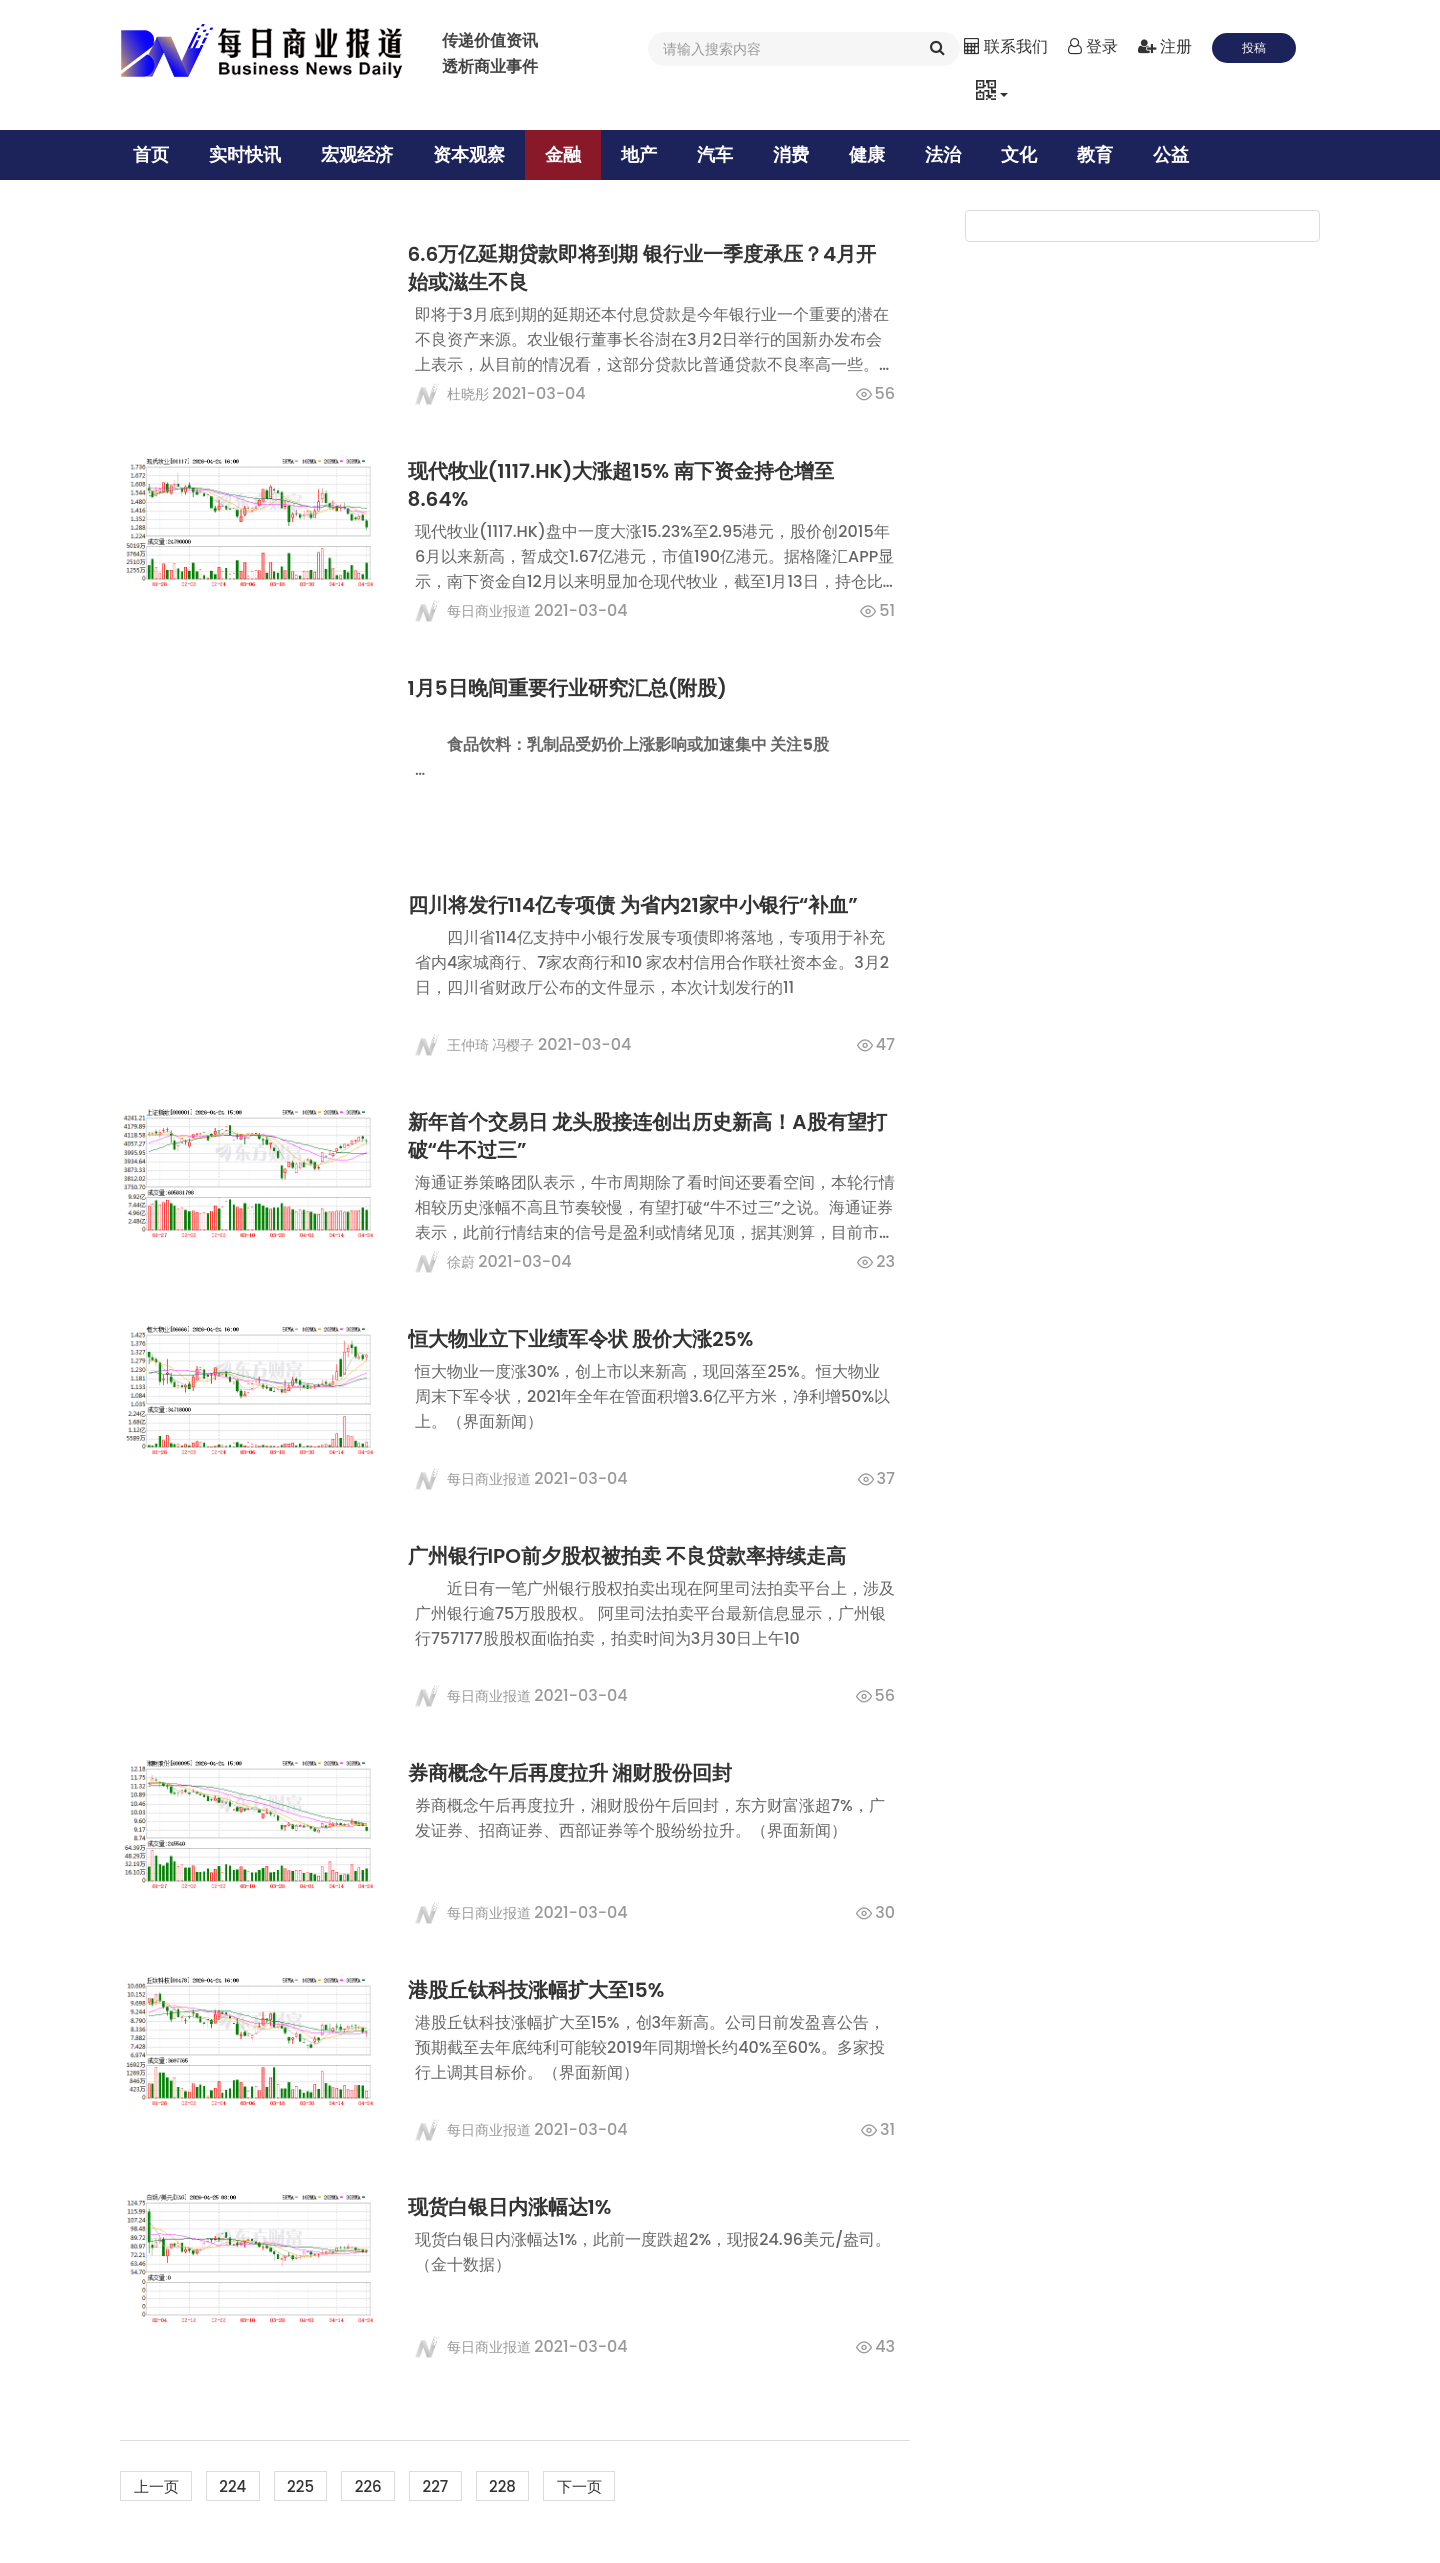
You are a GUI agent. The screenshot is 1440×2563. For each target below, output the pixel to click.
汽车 (722, 154)
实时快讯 (252, 154)
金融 (570, 154)
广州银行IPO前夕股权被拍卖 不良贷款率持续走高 (634, 1556)
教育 (1102, 154)
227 (459, 2486)
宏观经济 (364, 154)
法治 (950, 154)
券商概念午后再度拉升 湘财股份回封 (577, 1773)
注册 (1165, 46)
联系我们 (1006, 46)
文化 (1026, 154)
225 (314, 2486)
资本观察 (476, 154)
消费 (798, 154)
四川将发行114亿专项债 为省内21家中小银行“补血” (640, 905)
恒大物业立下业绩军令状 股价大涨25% (588, 1339)
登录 (1093, 46)
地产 (646, 154)
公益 (1178, 154)
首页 (158, 154)
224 (241, 2486)
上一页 (159, 2486)
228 (532, 2486)
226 (387, 2486)
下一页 (615, 2486)
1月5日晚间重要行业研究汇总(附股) (575, 688)
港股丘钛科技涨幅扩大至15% (543, 1990)
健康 (874, 154)
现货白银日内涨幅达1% (517, 2207)
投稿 (1254, 47)
